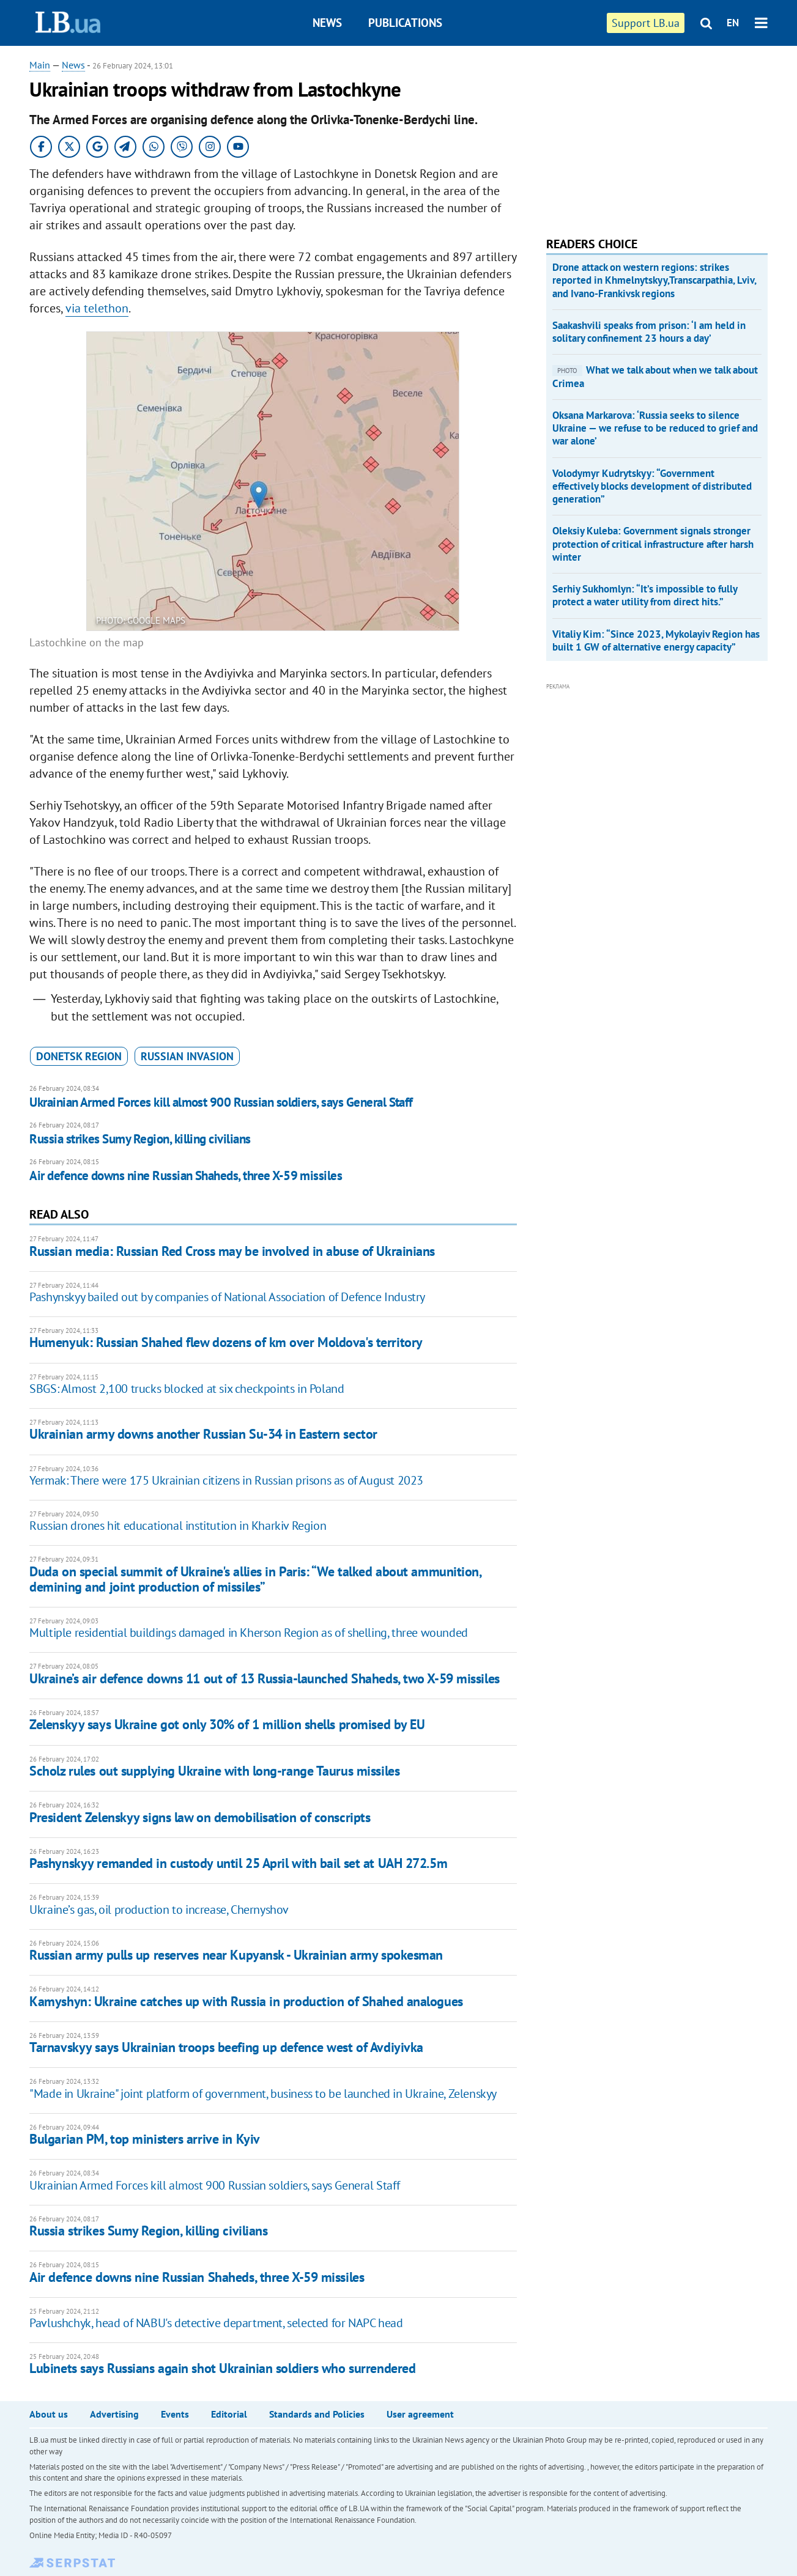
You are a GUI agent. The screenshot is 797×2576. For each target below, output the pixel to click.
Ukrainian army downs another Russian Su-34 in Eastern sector (203, 1433)
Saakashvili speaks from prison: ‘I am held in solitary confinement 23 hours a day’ (649, 332)
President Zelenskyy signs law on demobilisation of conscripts (199, 1817)
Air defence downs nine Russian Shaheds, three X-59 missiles (185, 1175)
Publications (405, 22)
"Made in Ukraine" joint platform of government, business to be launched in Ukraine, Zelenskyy (263, 2094)
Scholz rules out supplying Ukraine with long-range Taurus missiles (214, 1770)
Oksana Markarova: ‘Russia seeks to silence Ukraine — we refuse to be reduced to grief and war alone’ (655, 428)
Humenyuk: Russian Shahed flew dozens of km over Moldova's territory (226, 1342)
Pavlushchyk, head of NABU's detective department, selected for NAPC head (215, 2323)
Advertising (114, 2414)
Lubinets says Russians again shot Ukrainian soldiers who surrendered (222, 2368)
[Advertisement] (638, 134)
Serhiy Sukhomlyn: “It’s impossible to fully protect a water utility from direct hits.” (644, 595)
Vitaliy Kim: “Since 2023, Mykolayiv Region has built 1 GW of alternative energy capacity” (656, 640)
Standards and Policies (317, 2414)
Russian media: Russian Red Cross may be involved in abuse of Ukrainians (232, 1251)
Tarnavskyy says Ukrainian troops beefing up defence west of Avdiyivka (226, 2047)
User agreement (420, 2414)
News (327, 22)
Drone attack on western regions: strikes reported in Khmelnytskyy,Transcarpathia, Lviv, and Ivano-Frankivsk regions (654, 280)
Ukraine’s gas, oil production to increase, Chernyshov (159, 1909)
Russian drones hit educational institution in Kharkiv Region (177, 1525)
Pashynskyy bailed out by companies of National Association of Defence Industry (227, 1297)
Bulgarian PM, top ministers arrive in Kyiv (144, 2138)
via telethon (96, 308)
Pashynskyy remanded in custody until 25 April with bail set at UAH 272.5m (238, 1863)
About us (48, 2414)
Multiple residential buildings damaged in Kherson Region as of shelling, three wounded (248, 1632)
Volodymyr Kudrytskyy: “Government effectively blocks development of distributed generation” (652, 486)
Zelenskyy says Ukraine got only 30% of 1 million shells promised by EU (226, 1724)
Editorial (229, 2414)
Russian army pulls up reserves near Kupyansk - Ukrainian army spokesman (236, 1954)
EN (733, 22)
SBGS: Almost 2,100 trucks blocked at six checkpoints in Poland (186, 1389)
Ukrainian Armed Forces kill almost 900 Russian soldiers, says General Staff (221, 1102)
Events (175, 2414)
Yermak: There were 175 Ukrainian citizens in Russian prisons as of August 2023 (226, 1480)
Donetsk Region (79, 1056)
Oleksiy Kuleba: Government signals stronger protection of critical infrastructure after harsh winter (653, 544)
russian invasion (187, 1056)
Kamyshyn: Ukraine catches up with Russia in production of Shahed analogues (245, 2001)
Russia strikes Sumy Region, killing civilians (139, 1139)
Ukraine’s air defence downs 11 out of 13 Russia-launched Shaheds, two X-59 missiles (264, 1678)
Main (39, 65)
